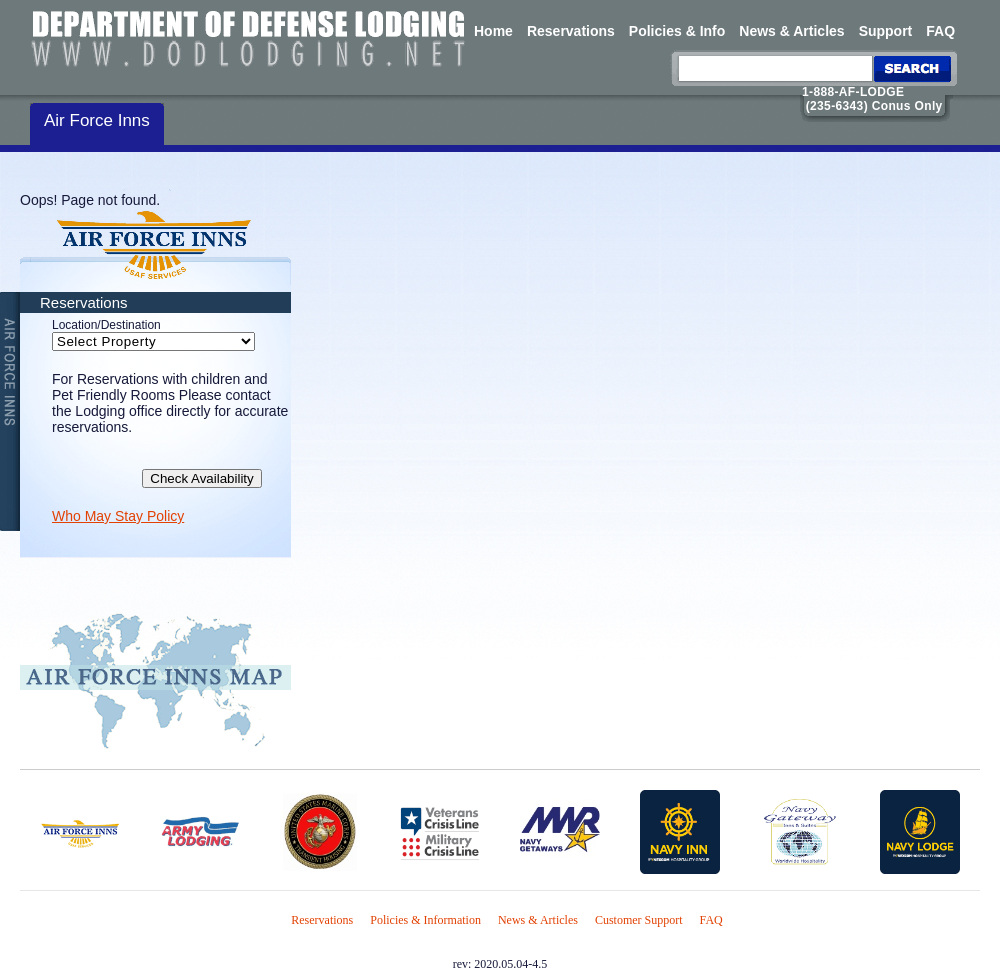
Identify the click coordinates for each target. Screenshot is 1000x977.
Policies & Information (425, 920)
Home (493, 31)
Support (886, 31)
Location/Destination (106, 325)
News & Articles (791, 31)
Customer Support (639, 920)
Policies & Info (677, 31)
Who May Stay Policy (118, 516)
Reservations (571, 31)
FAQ (940, 31)
